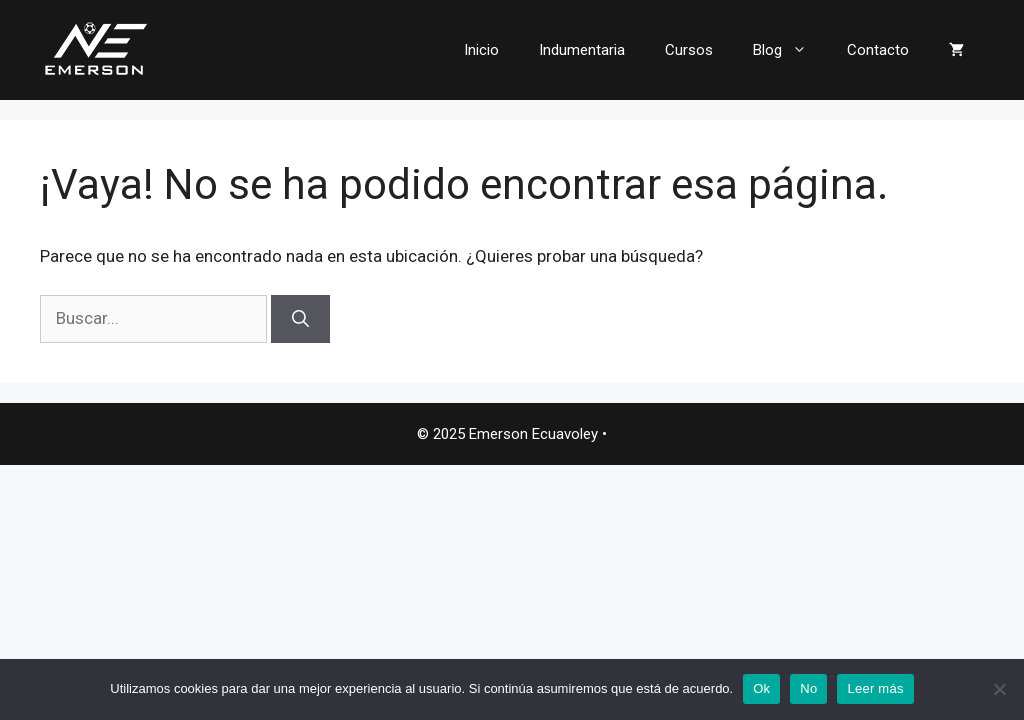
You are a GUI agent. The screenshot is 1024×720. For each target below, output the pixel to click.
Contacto (878, 50)
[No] (999, 689)
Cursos (689, 50)
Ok (761, 688)
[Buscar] (300, 319)
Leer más (875, 688)
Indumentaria (582, 50)
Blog (790, 50)
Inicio (481, 50)
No (808, 688)
